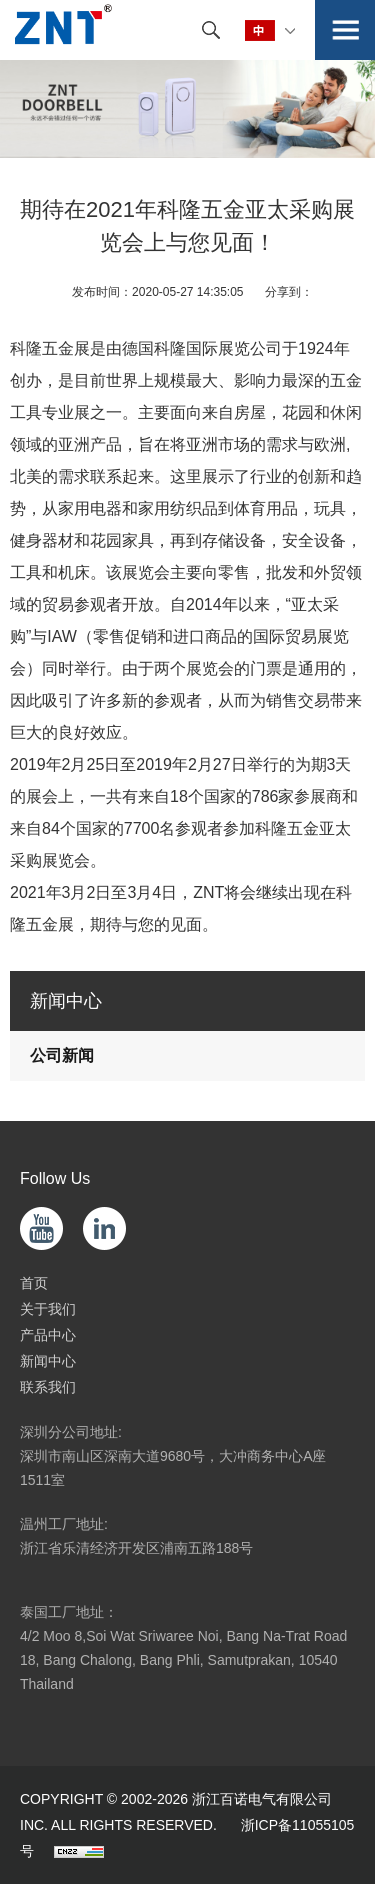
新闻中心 (48, 1361)
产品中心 (48, 1335)
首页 (34, 1283)
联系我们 (48, 1387)
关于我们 (48, 1309)
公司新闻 (62, 1055)
